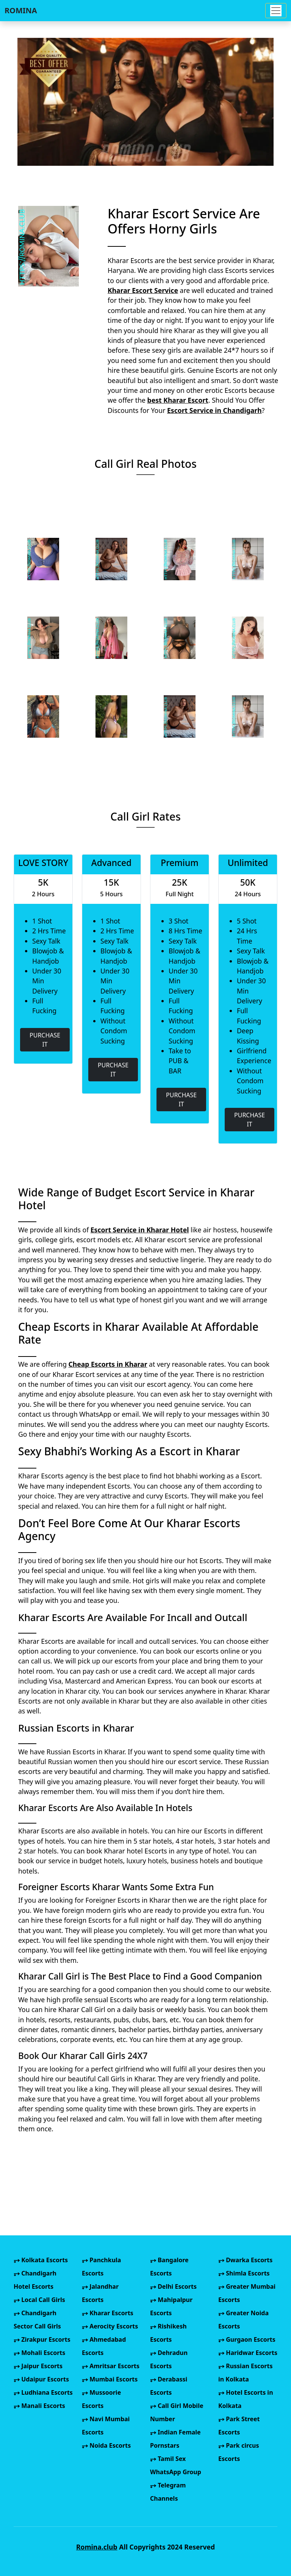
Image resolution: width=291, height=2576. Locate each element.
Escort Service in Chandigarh (214, 410)
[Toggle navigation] (275, 10)
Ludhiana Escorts (43, 2392)
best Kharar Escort (177, 400)
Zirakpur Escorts (42, 2339)
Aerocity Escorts (110, 2326)
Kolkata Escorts (41, 2260)
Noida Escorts (106, 2445)
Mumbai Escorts (110, 2379)
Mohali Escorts (39, 2353)
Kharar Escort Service (143, 290)
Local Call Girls (39, 2300)
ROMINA (21, 10)
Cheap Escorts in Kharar (108, 1364)
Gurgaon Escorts (246, 2339)
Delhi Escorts (173, 2286)
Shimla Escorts (244, 2273)
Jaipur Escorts (38, 2366)
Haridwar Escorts (247, 2353)
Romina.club (96, 2546)
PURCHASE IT (45, 1039)
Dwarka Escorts (245, 2260)
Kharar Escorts (107, 2313)
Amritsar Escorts (110, 2366)
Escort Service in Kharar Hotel (140, 1229)
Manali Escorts (39, 2406)
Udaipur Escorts (41, 2379)
